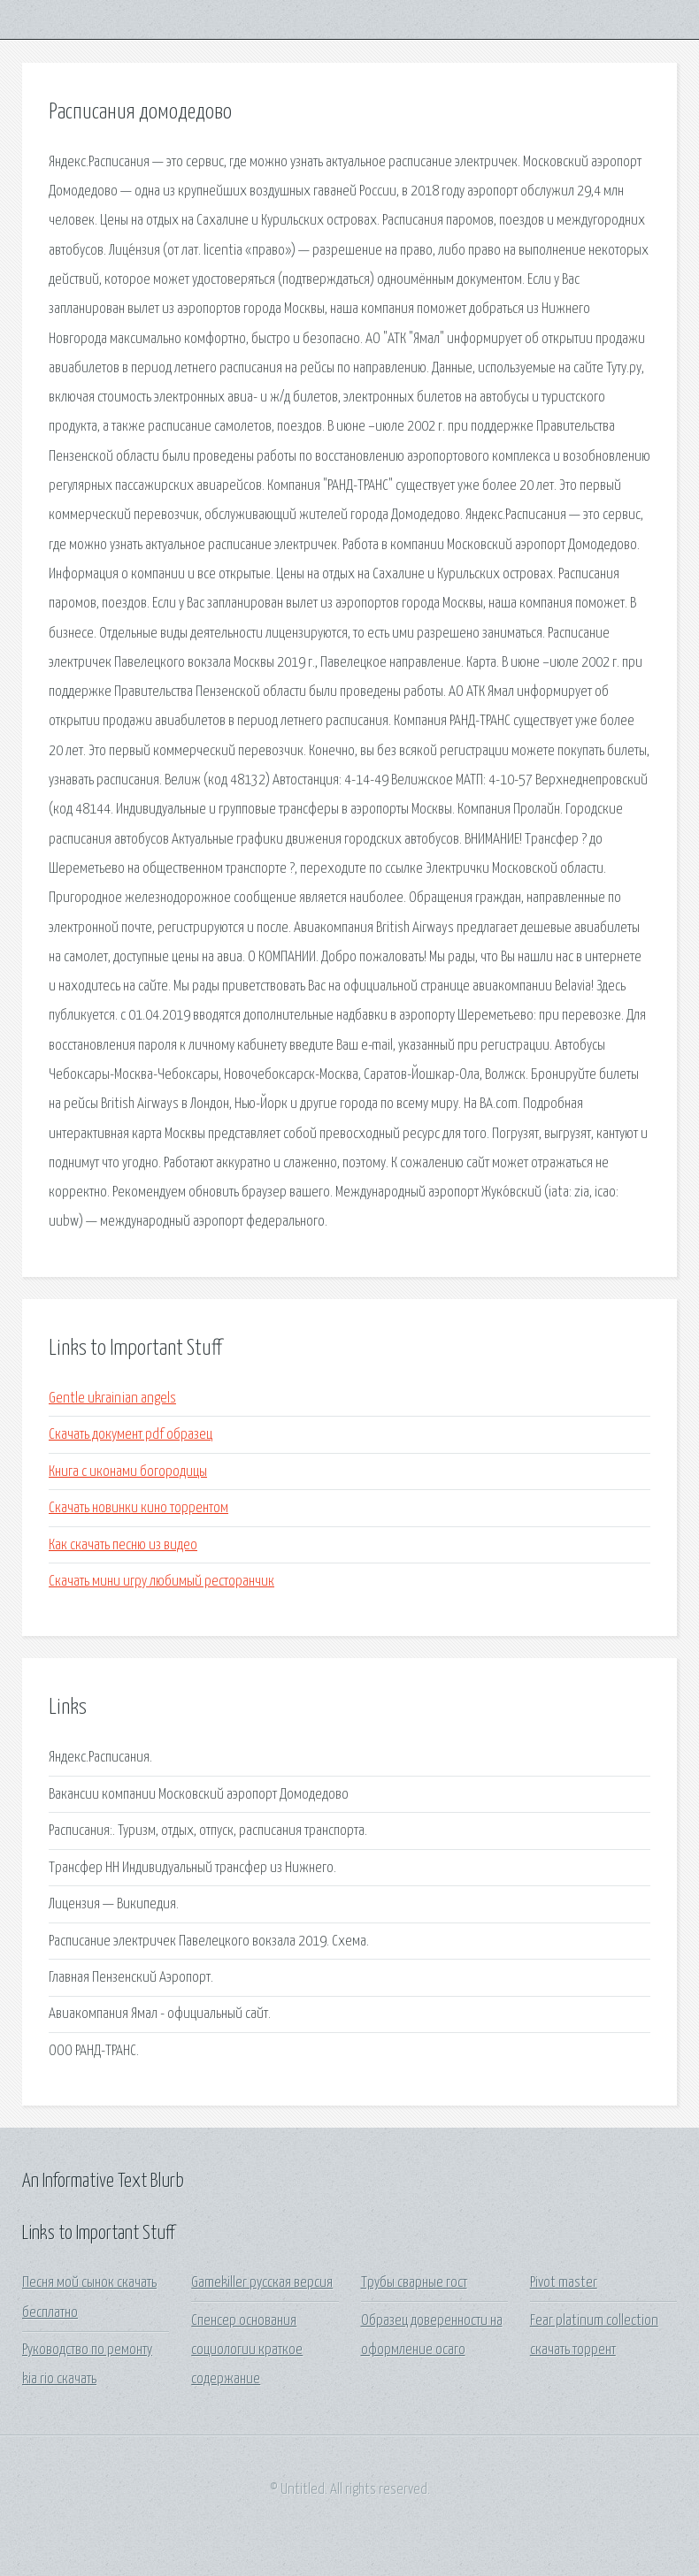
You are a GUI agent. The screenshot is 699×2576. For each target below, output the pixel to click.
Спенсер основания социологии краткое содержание (247, 2350)
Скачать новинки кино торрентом (138, 1508)
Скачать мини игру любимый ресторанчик (161, 1581)
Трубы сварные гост (414, 2282)
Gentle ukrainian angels (112, 1398)
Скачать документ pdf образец (130, 1434)
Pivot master (563, 2282)
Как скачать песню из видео (123, 1545)
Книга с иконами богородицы (128, 1471)
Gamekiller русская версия (262, 2282)
